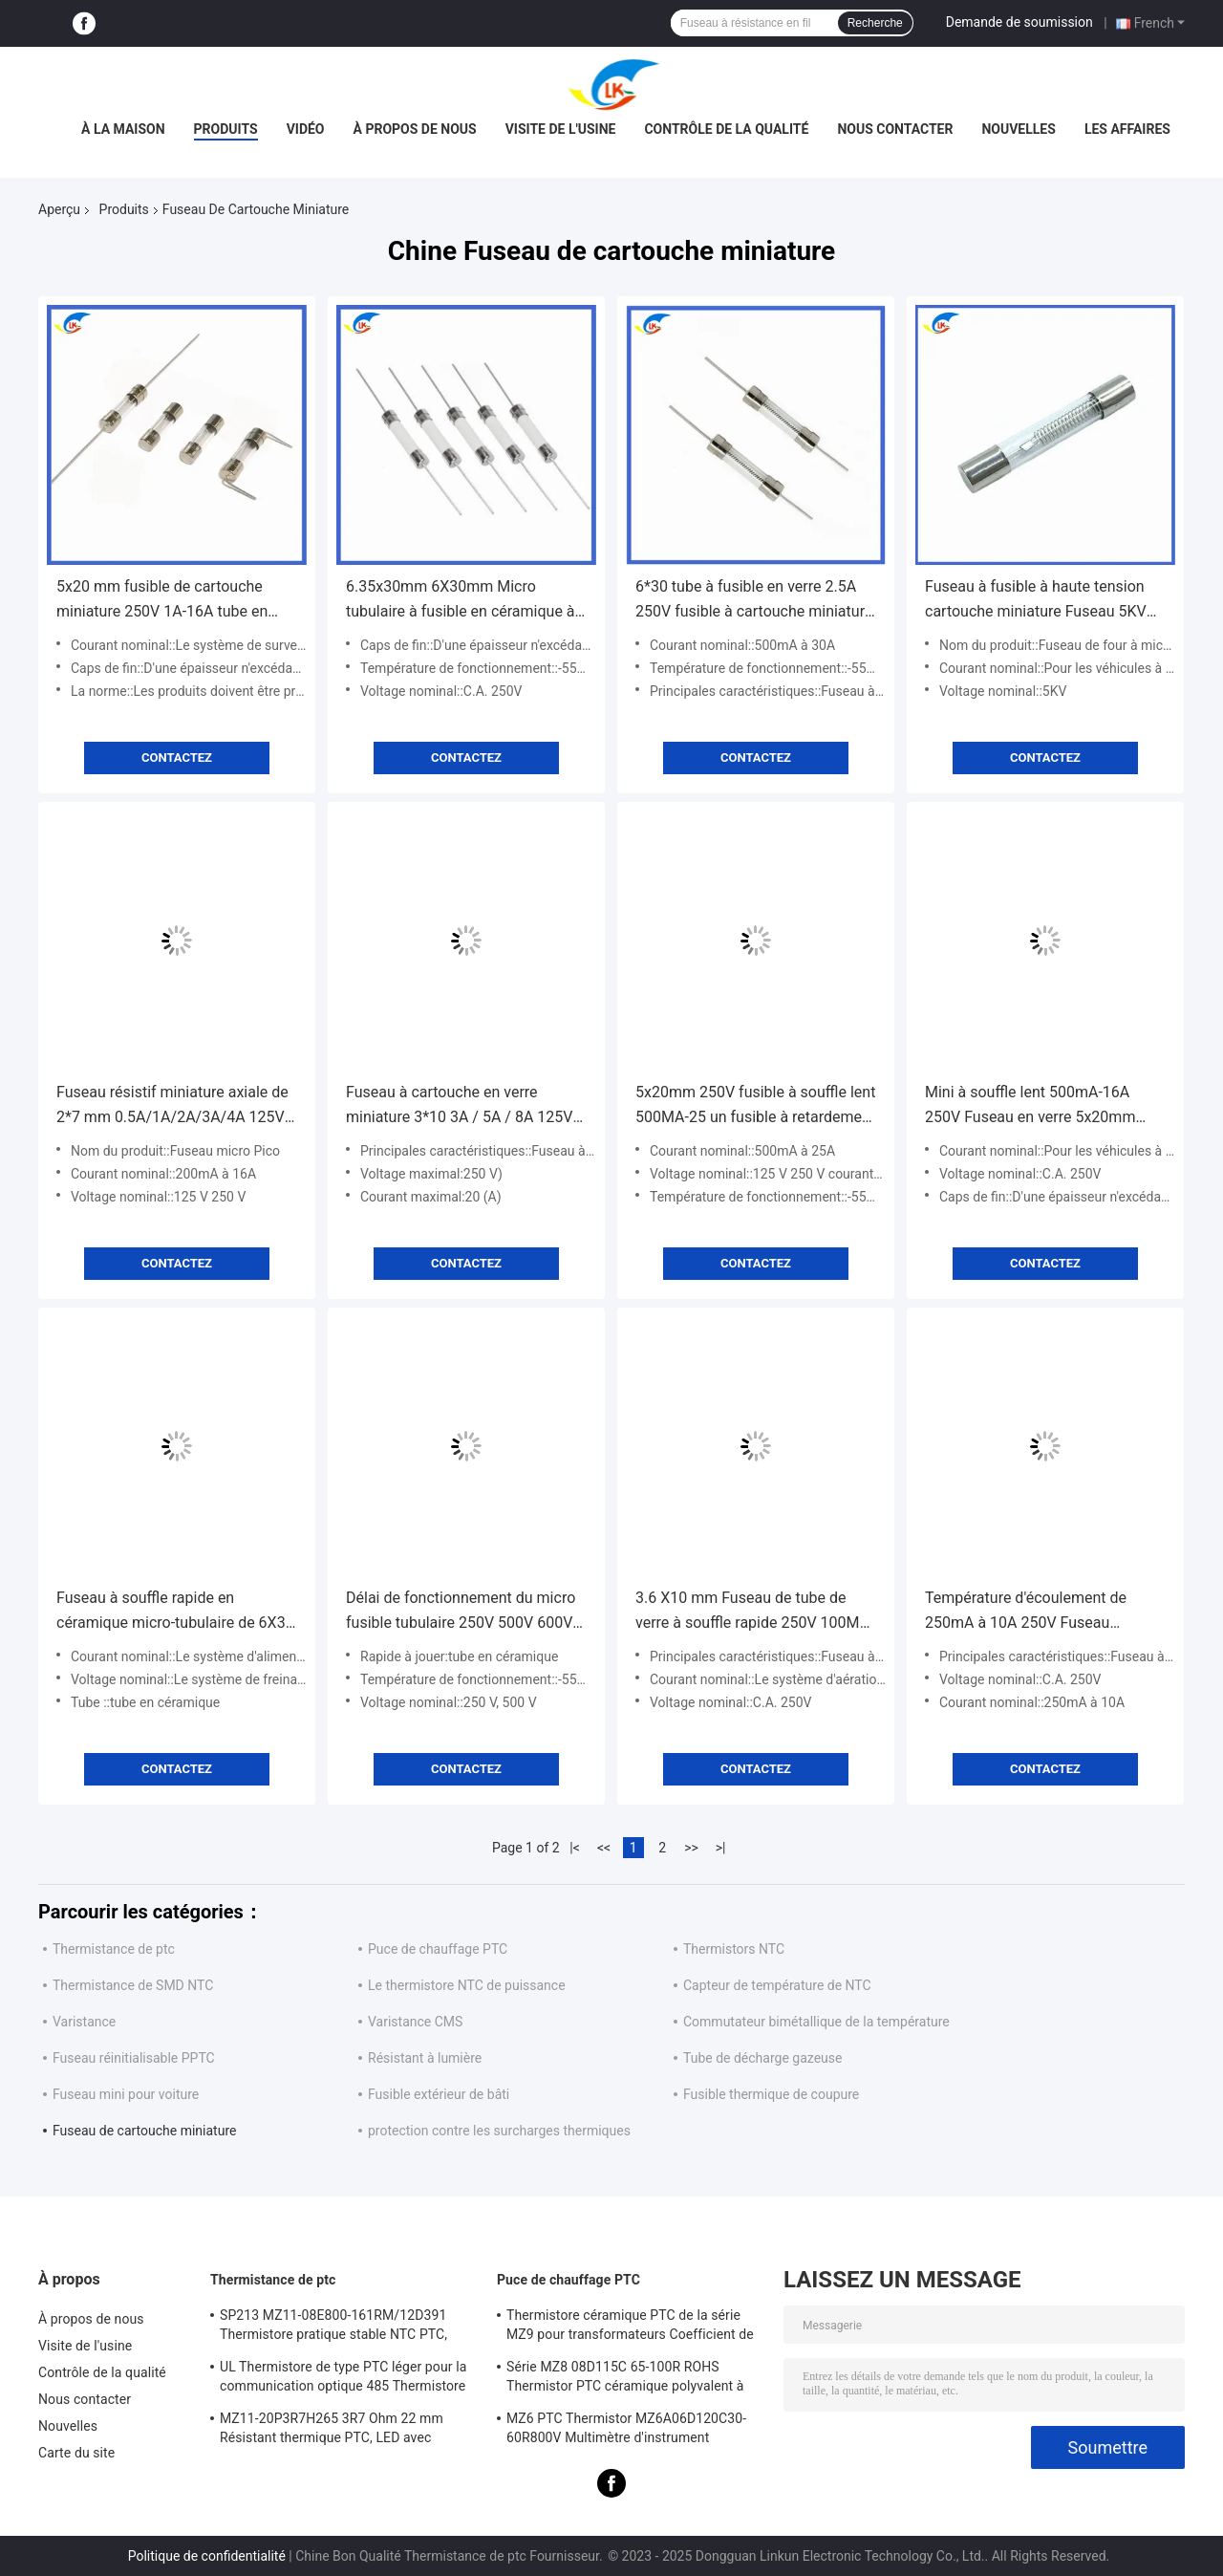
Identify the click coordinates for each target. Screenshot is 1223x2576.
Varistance (84, 2021)
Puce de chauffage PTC (437, 1949)
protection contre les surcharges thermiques (499, 2130)
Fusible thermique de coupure (771, 2094)
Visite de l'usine (560, 129)
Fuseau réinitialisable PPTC (134, 2058)
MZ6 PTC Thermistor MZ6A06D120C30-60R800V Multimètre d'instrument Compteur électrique (626, 2431)
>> (691, 1847)
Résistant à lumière (425, 2058)
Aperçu (59, 209)
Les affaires (1127, 129)
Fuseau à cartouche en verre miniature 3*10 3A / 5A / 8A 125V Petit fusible (459, 1106)
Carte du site (76, 2452)
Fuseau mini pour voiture (126, 2094)
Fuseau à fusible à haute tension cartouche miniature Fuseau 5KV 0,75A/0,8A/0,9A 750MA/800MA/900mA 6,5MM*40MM (1036, 600)
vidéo (306, 129)
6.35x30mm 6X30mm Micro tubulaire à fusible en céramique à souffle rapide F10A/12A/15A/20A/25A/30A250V (465, 600)
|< (574, 1847)
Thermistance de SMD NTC (133, 1985)
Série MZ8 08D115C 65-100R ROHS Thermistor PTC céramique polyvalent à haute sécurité (625, 2379)
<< (604, 1847)
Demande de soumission (1019, 22)
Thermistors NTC (733, 1949)
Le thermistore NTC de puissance (467, 1985)
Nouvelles (1018, 129)
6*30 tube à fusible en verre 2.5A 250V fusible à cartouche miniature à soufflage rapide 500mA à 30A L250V (753, 600)
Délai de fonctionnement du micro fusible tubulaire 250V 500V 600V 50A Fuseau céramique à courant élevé (460, 1612)
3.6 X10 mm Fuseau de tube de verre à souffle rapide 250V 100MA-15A (754, 1612)
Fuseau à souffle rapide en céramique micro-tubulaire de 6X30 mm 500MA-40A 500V (175, 1612)
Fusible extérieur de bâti (438, 2094)
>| (721, 1847)
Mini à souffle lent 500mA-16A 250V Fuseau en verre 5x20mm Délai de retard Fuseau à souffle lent (1032, 1106)
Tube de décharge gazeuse (762, 2058)
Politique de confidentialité (207, 2556)
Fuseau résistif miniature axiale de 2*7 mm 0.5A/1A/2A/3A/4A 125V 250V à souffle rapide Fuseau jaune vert (175, 1106)
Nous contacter (895, 129)
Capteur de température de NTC (777, 1985)
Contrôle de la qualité (726, 129)
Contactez (176, 757)
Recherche (875, 23)
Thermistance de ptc (114, 1949)
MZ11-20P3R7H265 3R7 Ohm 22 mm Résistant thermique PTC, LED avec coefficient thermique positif (331, 2431)
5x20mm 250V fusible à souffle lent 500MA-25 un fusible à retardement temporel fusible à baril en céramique (755, 1106)
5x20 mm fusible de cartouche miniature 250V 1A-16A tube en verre (162, 600)
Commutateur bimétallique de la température (816, 2021)
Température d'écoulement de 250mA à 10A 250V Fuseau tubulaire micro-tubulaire (1025, 1612)
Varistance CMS (415, 2021)
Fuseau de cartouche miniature (144, 2130)
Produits (226, 129)
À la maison (123, 129)
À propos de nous (415, 129)
